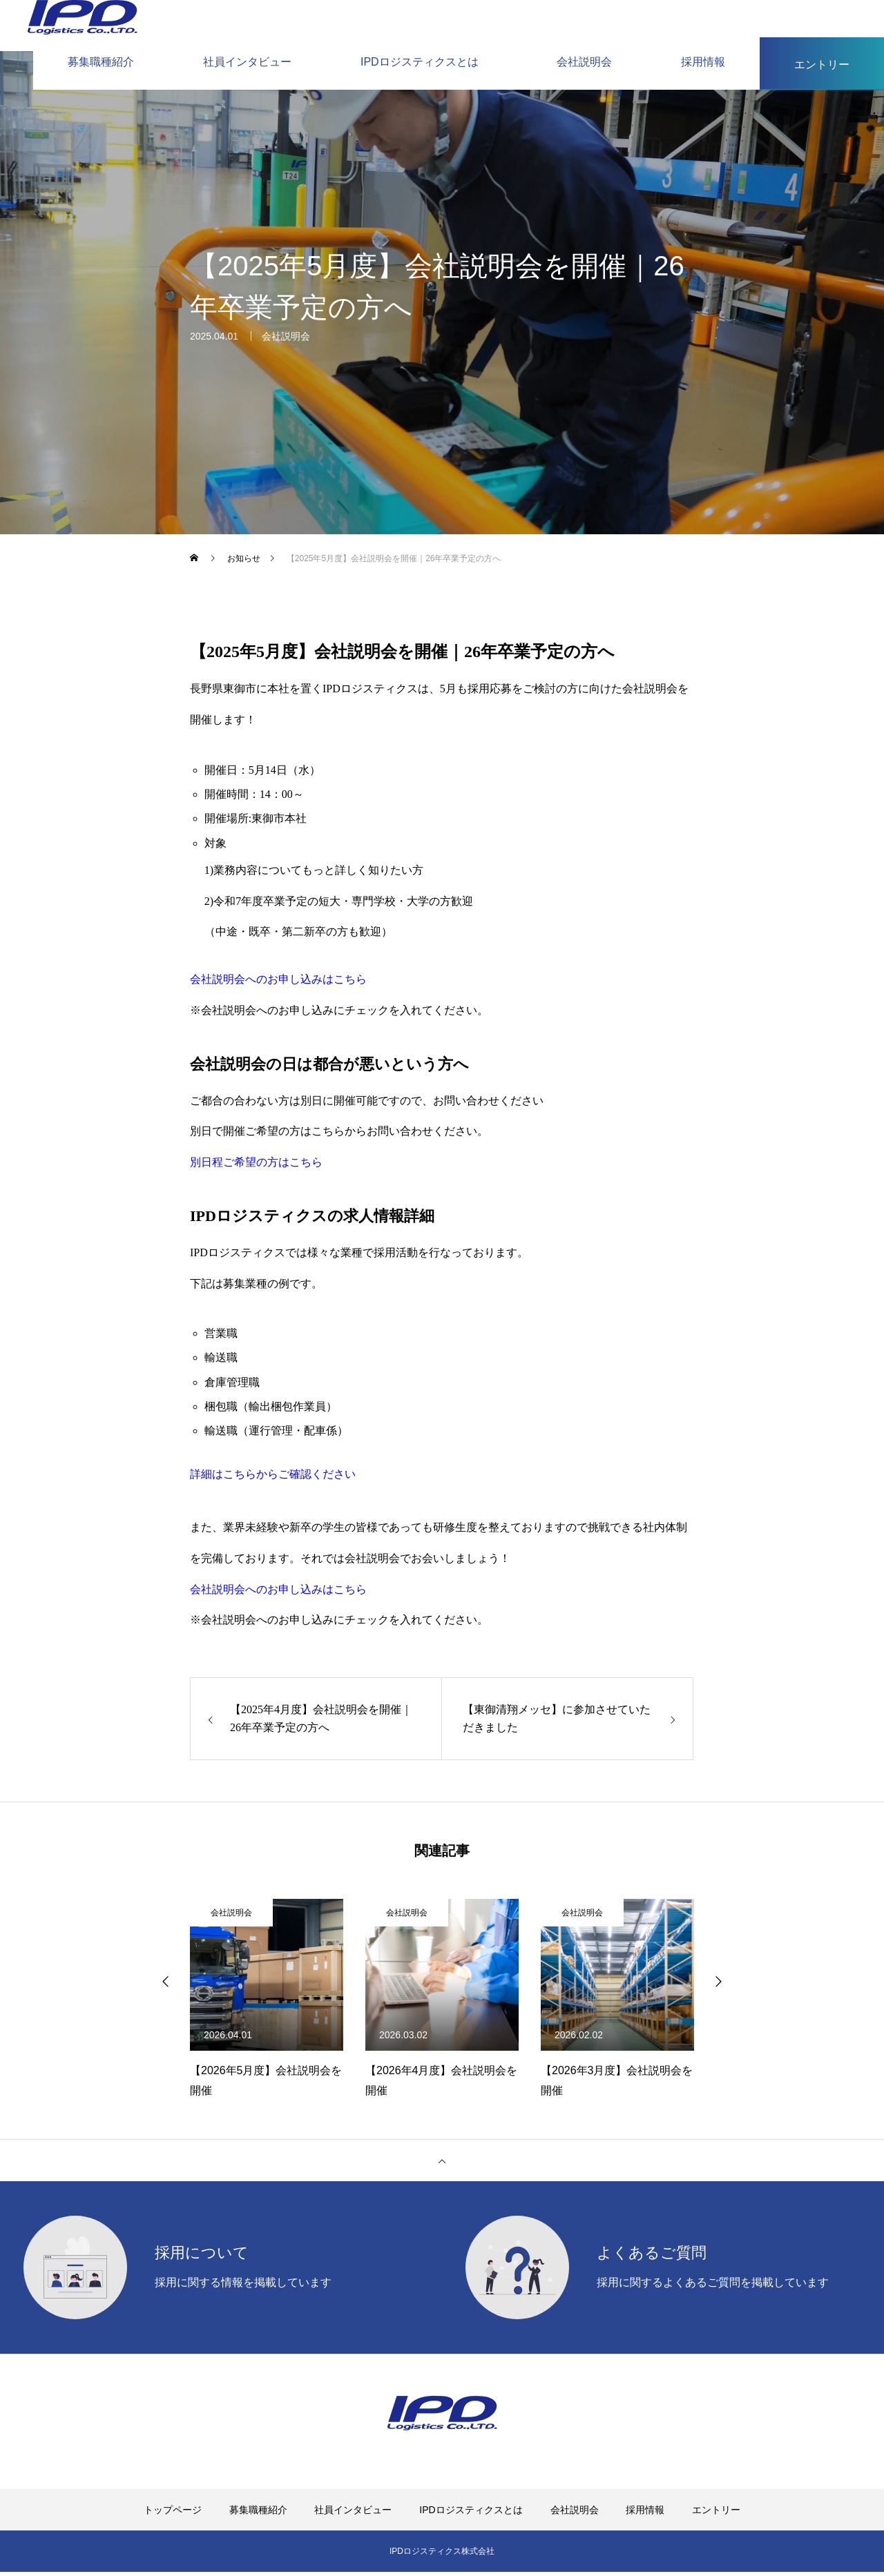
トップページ (173, 2513)
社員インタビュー (353, 2513)
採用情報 (645, 2513)
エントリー (716, 2513)
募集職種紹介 (258, 2513)
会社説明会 (286, 343)
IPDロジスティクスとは (470, 2513)
